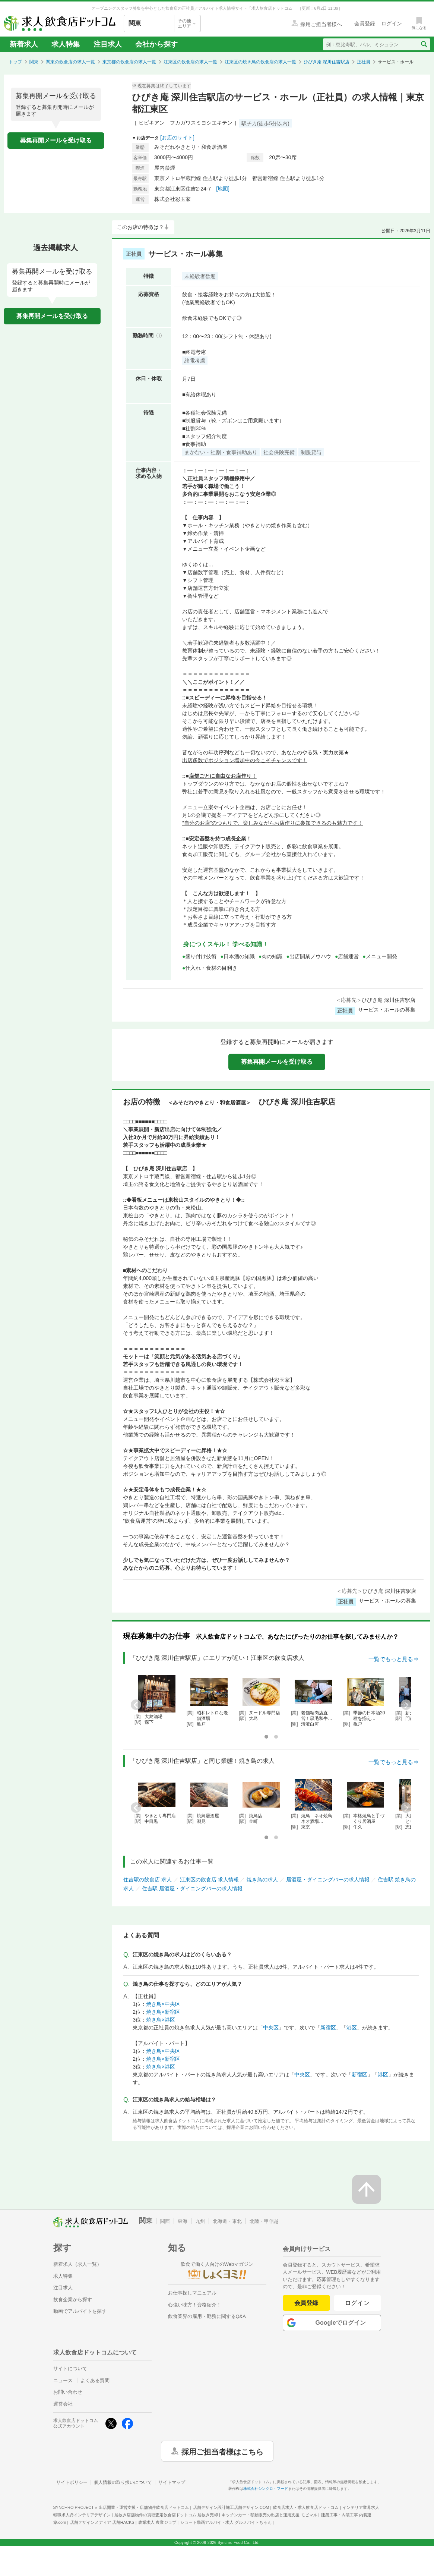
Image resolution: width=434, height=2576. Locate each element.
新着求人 (24, 44)
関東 (33, 62)
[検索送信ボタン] (424, 44)
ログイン (357, 2303)
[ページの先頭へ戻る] (366, 2189)
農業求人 (157, 2522)
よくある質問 (95, 2380)
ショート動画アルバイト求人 (226, 2522)
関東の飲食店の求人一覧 (70, 62)
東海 (182, 2221)
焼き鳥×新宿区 (163, 2012)
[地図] (222, 189)
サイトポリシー (72, 2482)
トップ (15, 62)
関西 (165, 2221)
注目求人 (108, 44)
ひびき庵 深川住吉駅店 (326, 62)
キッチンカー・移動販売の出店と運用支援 (269, 2515)
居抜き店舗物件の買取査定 (166, 2515)
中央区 (271, 2028)
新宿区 (328, 2028)
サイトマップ (171, 2482)
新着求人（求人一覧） (77, 2264)
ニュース (63, 2380)
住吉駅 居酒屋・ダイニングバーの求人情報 (192, 1888)
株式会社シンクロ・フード (265, 2489)
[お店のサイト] (177, 138)
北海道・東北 (227, 2221)
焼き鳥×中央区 (163, 2004)
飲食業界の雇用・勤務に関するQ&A (207, 2316)
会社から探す (156, 44)
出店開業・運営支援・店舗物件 (144, 2507)
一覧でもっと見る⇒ (393, 1659)
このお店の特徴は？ (140, 227)
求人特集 (65, 44)
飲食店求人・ (306, 2507)
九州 (200, 2221)
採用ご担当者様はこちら (222, 2451)
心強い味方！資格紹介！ (194, 2305)
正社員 (363, 62)
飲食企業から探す (72, 2299)
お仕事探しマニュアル (192, 2293)
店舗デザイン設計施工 (231, 2507)
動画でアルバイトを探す (80, 2311)
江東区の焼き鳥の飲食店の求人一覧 (260, 62)
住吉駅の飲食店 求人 (147, 1880)
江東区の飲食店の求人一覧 (190, 62)
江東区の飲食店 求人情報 (209, 1880)
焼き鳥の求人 (262, 1880)
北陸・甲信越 (264, 2221)
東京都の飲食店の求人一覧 (129, 62)
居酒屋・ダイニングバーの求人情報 (328, 1880)
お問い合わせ (67, 2392)
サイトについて (70, 2368)
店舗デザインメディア (102, 2522)
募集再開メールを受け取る (56, 140)
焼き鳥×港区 (160, 2020)
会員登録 (306, 2303)
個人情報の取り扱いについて (123, 2482)
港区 (351, 2028)
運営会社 (63, 2404)
